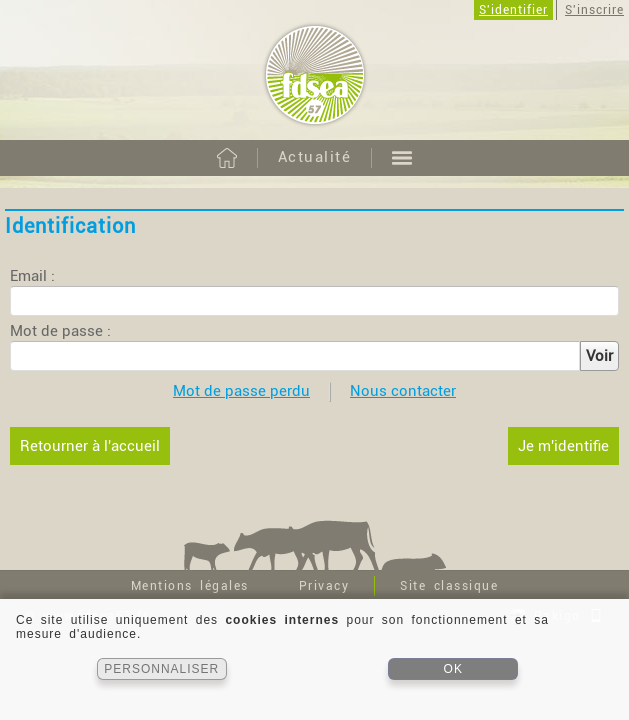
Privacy (324, 586)
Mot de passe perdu (241, 391)
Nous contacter (403, 391)
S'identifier (513, 10)
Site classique (449, 586)
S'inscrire (594, 10)
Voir (599, 356)
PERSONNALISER (161, 669)
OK (453, 669)
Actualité (315, 157)
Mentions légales (190, 586)
